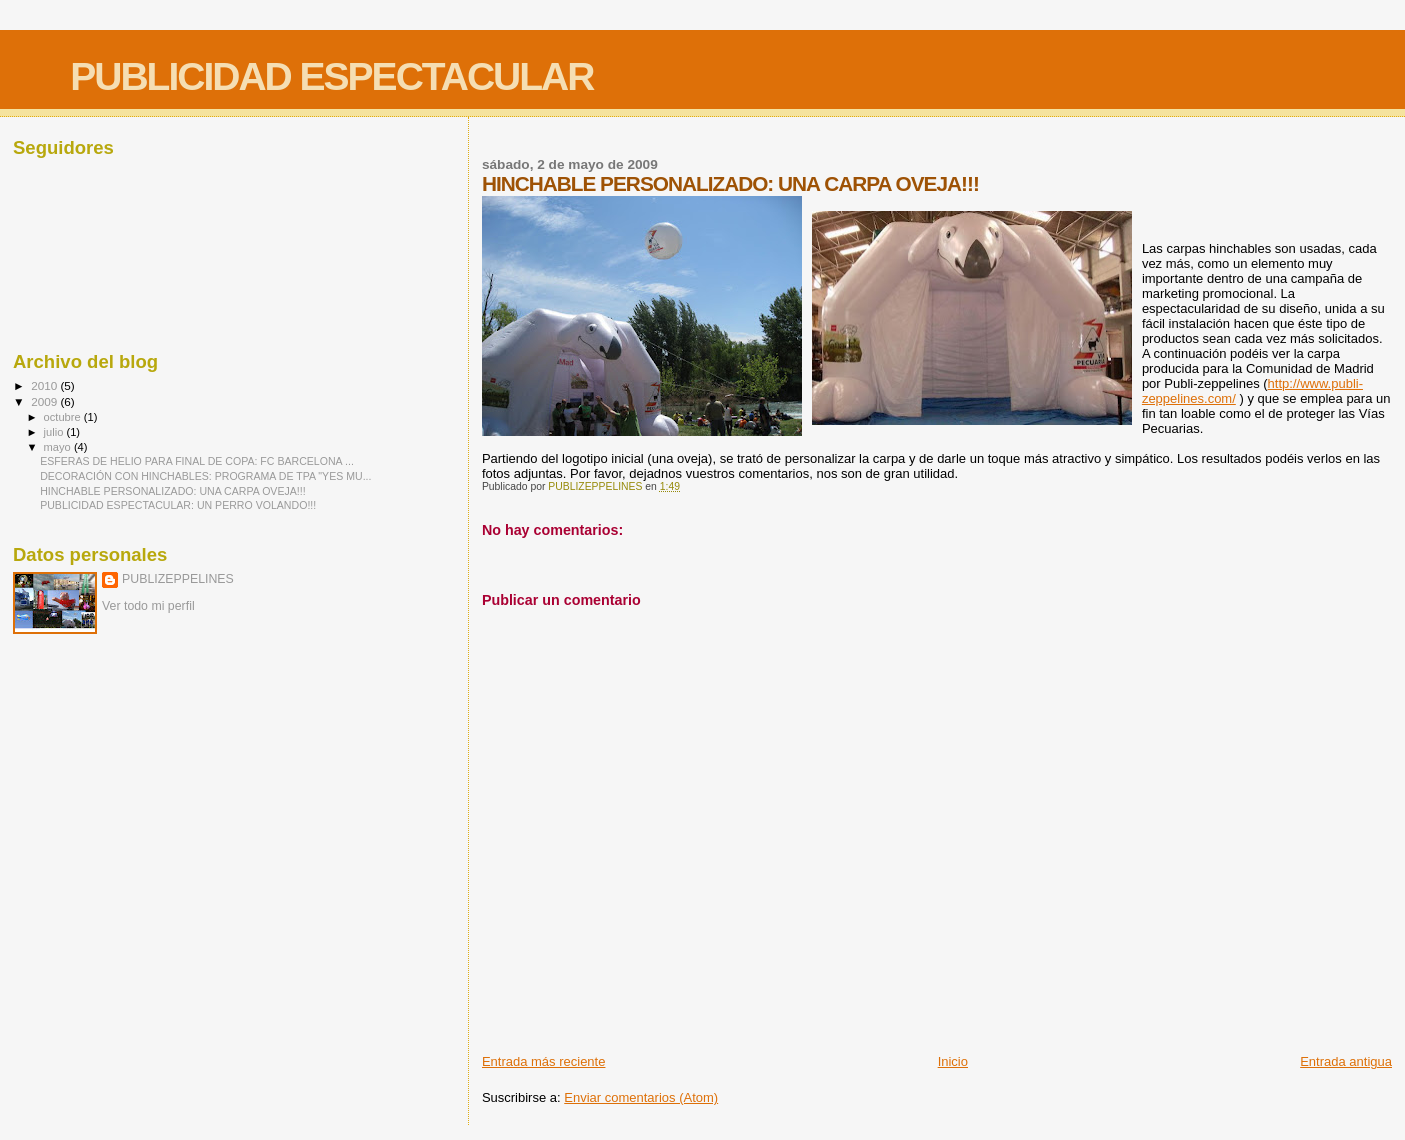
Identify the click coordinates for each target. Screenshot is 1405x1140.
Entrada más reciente (544, 1061)
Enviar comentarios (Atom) (641, 1097)
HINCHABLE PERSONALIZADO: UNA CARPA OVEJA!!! (173, 491)
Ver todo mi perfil (148, 606)
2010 (45, 385)
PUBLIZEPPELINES (178, 579)
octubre (64, 417)
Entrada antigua (1346, 1061)
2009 (45, 401)
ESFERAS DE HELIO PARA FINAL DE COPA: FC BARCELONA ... (197, 461)
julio (55, 432)
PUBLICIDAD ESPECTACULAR (331, 76)
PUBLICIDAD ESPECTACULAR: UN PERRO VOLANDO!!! (178, 505)
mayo (59, 447)
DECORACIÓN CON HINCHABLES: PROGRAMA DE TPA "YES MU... (205, 476)
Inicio (953, 1061)
